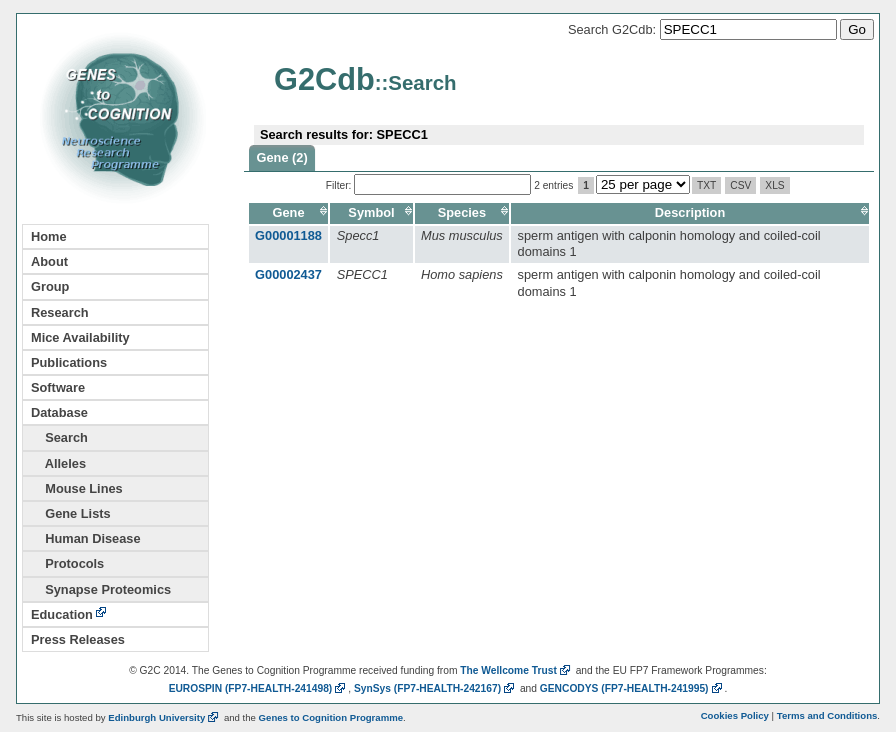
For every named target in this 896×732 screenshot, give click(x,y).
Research (60, 312)
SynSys (435, 688)
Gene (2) (282, 157)
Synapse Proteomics (101, 589)
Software (58, 387)
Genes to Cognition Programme (331, 717)
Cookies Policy (735, 715)
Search (59, 437)
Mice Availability (80, 337)
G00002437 (288, 274)
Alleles (58, 463)
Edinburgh (164, 717)
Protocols (67, 563)
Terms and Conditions (827, 715)
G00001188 (288, 235)
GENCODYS (632, 688)
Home (49, 236)
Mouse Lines (77, 488)
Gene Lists (71, 513)
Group (50, 286)
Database (59, 412)
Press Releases (78, 639)
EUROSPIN (259, 688)
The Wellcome (516, 670)
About (49, 261)
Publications (69, 362)
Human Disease (86, 538)
